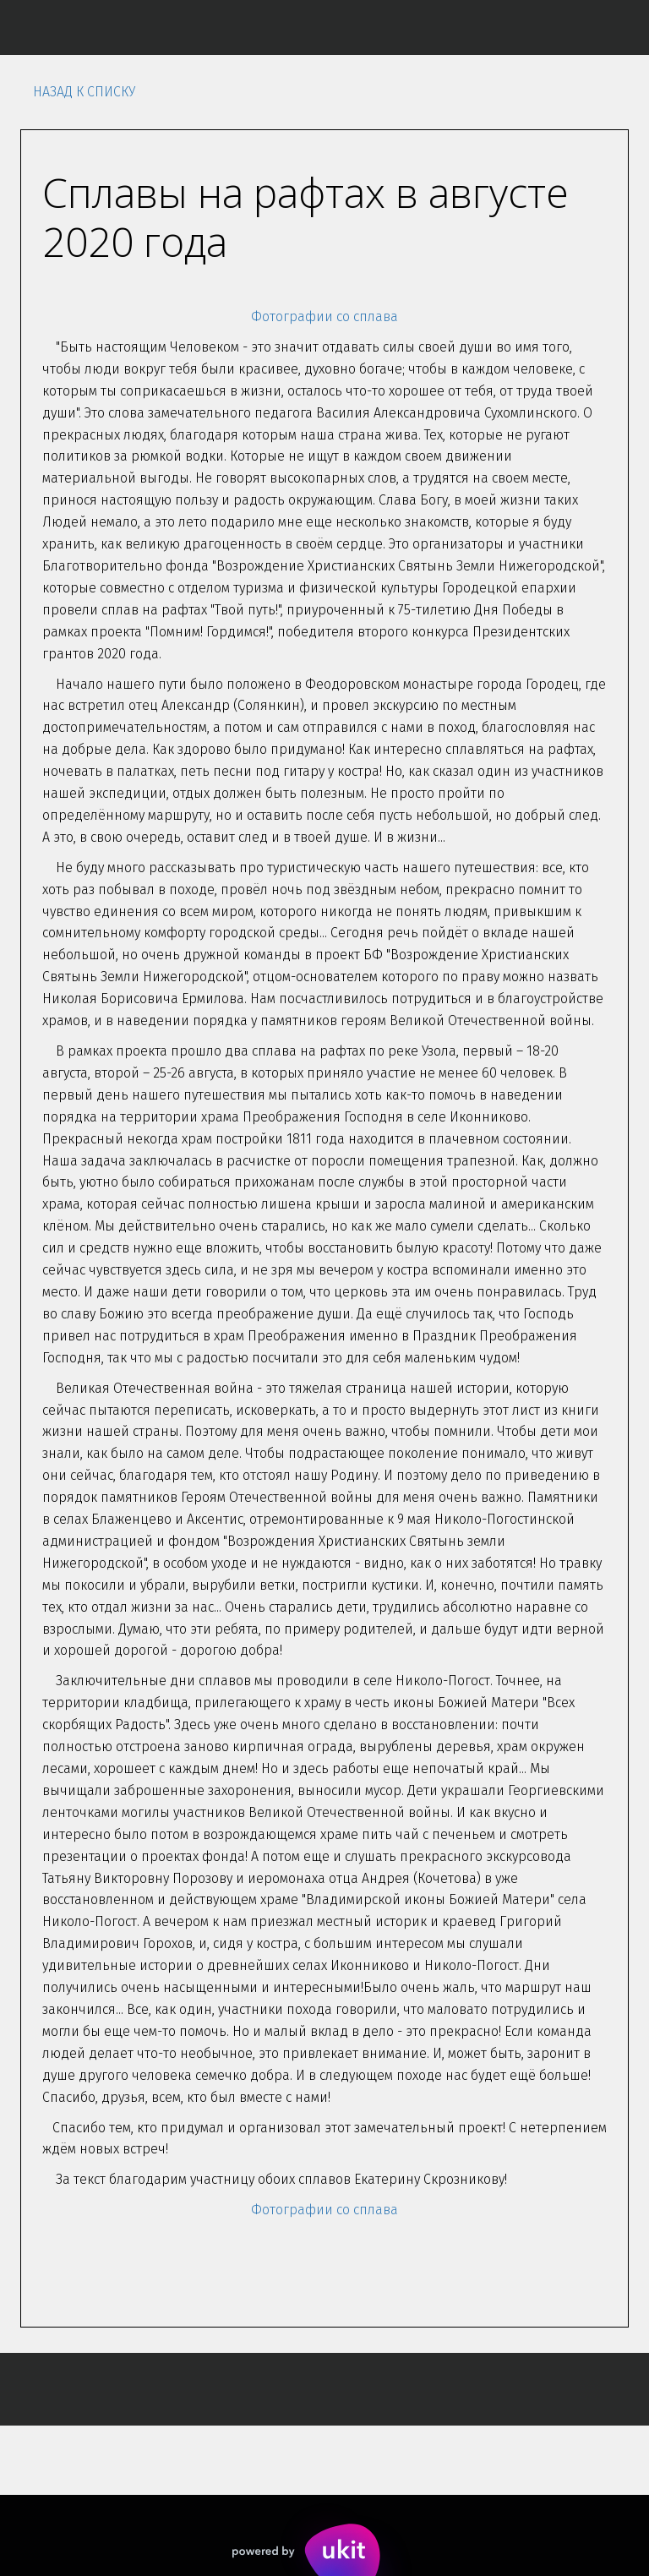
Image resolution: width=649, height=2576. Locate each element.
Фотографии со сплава (324, 316)
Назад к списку (84, 92)
